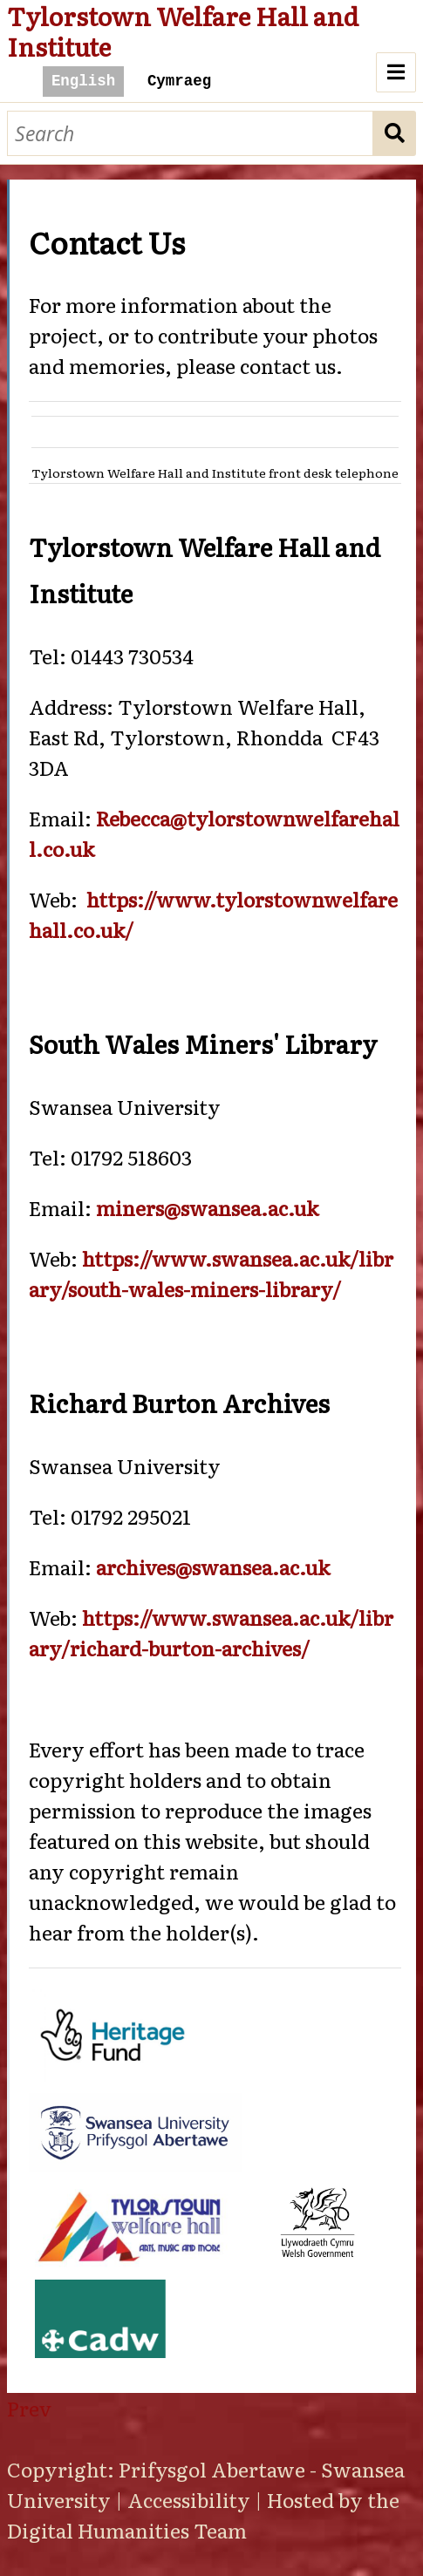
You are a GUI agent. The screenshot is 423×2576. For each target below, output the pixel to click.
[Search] (190, 134)
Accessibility (188, 2499)
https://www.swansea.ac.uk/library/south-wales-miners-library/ (211, 1273)
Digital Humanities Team (127, 2530)
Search (394, 134)
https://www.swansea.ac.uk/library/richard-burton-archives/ (211, 1632)
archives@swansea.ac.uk (213, 1566)
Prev (29, 2408)
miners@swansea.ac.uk (207, 1207)
